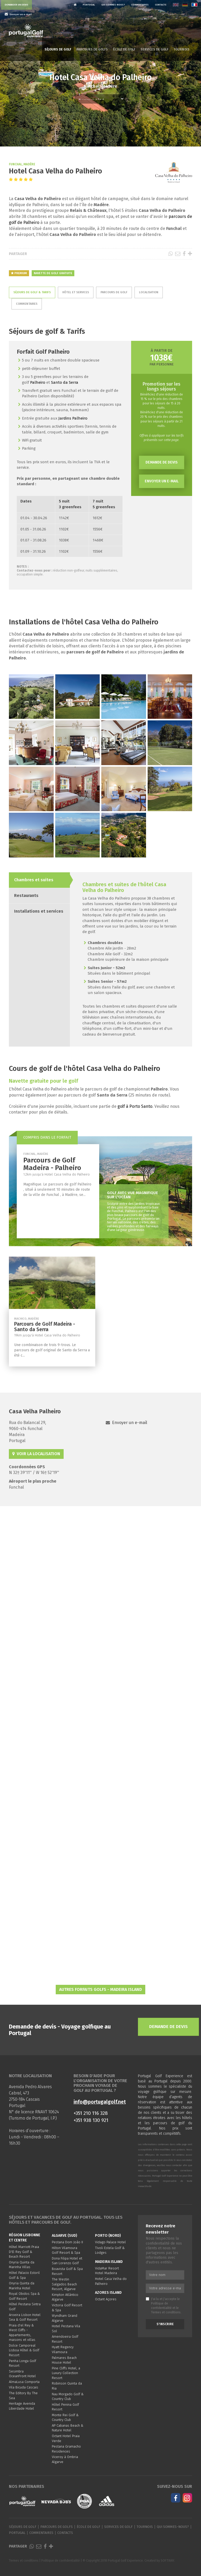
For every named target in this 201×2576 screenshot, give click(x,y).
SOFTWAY (167, 2560)
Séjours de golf (57, 49)
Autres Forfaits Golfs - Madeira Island (100, 1989)
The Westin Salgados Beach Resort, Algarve (64, 2284)
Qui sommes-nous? (113, 4)
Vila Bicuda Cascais (23, 2387)
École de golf (124, 49)
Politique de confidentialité (60, 2560)
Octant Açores (105, 2299)
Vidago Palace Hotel (110, 2242)
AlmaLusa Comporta (24, 2382)
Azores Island (108, 2292)
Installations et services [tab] (38, 911)
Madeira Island (109, 2261)
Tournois (181, 49)
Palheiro (37, 382)
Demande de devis (162, 462)
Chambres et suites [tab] (33, 879)
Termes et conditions (166, 2312)
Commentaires (140, 4)
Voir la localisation (36, 1453)
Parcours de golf (113, 292)
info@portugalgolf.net (100, 2102)
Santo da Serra (64, 382)
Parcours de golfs (92, 49)
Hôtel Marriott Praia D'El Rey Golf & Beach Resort (24, 2251)
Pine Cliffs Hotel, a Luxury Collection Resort (66, 2373)
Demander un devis (16, 4)
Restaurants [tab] (26, 895)
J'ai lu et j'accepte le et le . (163, 2305)
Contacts (160, 4)
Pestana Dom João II (67, 2242)
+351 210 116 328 (91, 2113)
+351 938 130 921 (91, 2120)
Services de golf (154, 49)
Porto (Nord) (108, 2235)
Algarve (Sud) (64, 2235)
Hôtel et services (75, 292)
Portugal (89, 4)
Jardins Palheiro (72, 418)
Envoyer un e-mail (161, 481)
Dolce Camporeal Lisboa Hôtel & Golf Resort (24, 2350)
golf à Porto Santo (134, 1106)
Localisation (148, 292)
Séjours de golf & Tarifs (32, 292)
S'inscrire (165, 2324)
